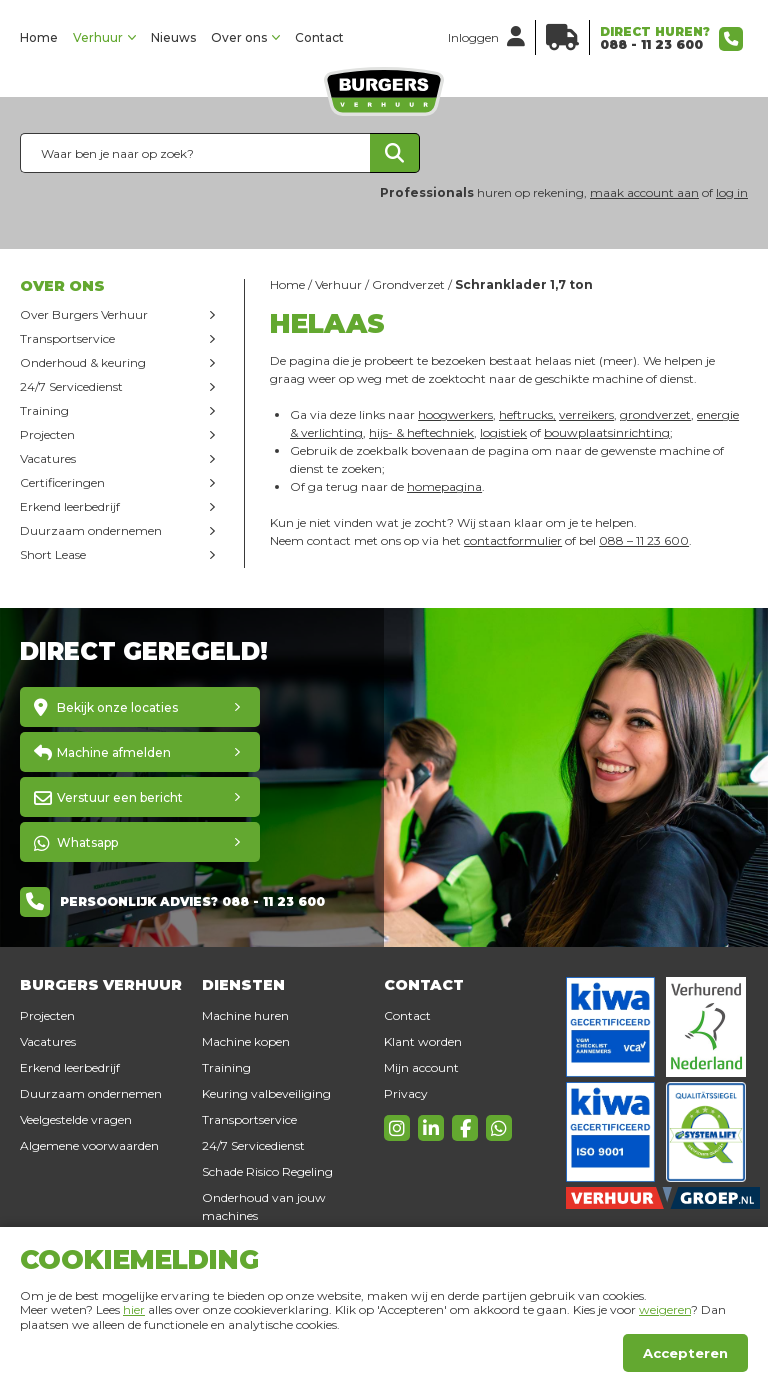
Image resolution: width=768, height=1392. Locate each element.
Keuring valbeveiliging (266, 1093)
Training (44, 410)
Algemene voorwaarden (89, 1145)
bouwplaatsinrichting (607, 432)
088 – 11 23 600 (644, 540)
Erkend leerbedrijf (70, 506)
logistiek (503, 432)
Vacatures (48, 458)
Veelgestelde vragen (76, 1119)
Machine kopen (246, 1041)
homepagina (444, 486)
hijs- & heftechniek (421, 432)
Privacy (406, 1093)
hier (134, 1309)
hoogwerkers (455, 414)
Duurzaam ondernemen (91, 530)
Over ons (239, 37)
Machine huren (245, 1015)
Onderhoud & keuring (83, 362)
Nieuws (173, 37)
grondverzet (655, 414)
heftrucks (526, 414)
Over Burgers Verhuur (84, 314)
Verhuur (98, 37)
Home (39, 37)
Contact (319, 37)
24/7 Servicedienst (71, 386)
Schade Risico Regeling (267, 1171)
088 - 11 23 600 (651, 44)
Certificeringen (62, 482)
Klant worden (423, 1041)
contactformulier (513, 540)
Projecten (47, 434)
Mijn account (421, 1067)
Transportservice (67, 338)
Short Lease (53, 554)
